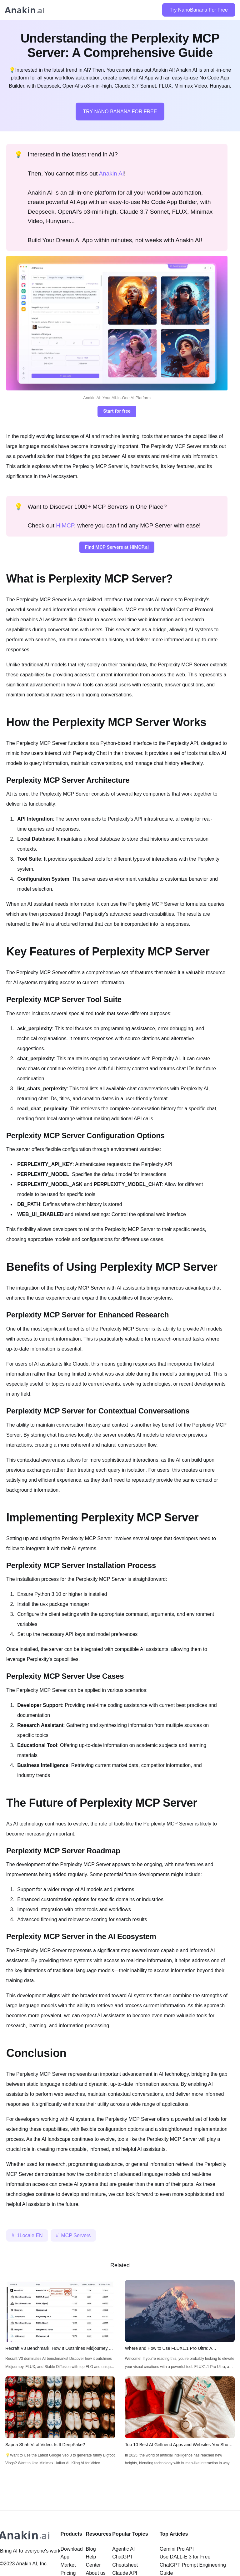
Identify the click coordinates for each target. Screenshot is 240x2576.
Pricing (68, 2573)
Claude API (124, 2573)
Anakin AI (111, 173)
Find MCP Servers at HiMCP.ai (117, 547)
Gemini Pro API (177, 2549)
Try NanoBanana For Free (199, 10)
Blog (91, 2549)
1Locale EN (30, 2235)
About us (96, 2573)
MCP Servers (76, 2235)
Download (71, 2549)
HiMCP (65, 525)
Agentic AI (123, 2549)
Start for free (117, 411)
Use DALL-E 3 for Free (185, 2556)
